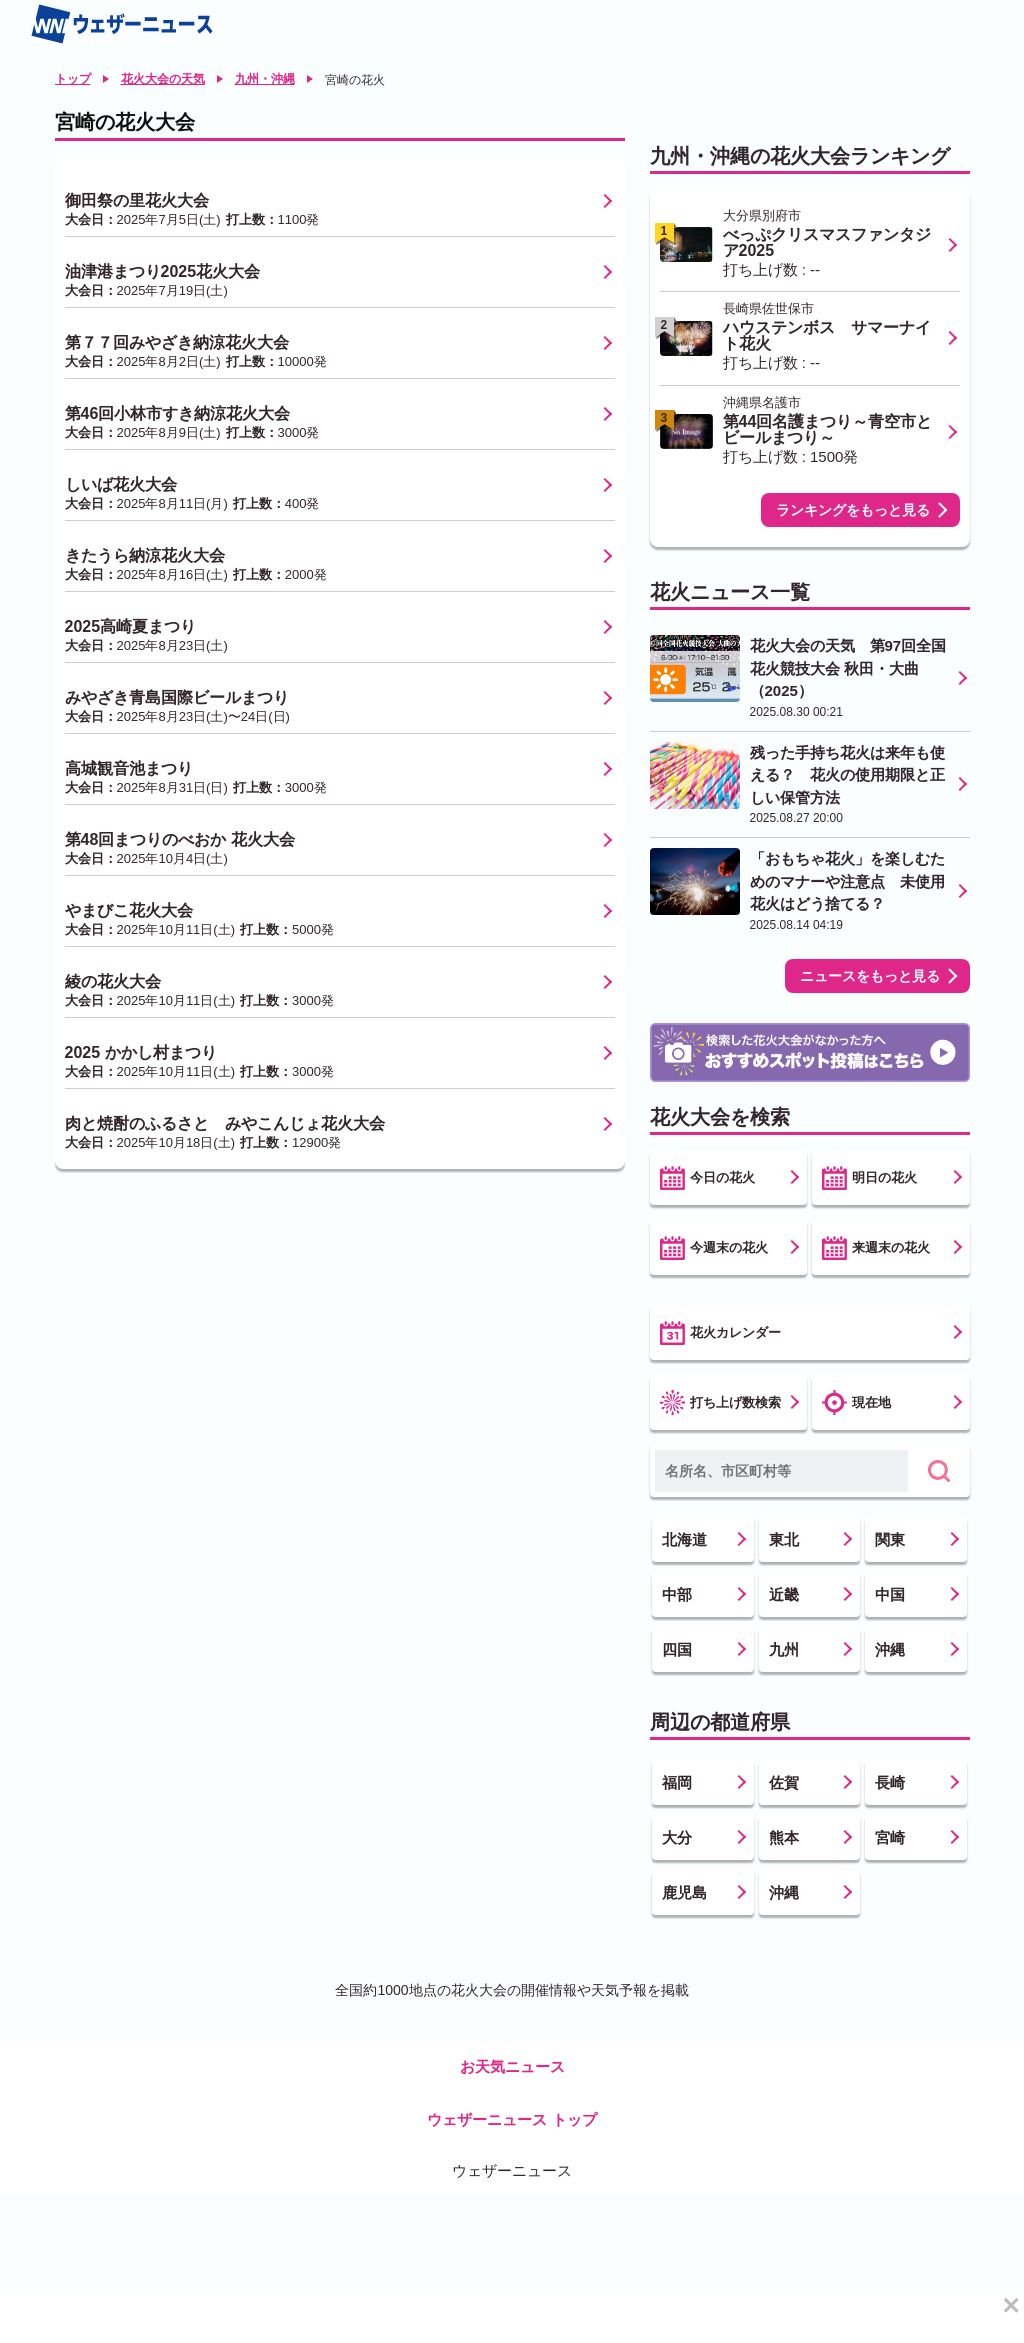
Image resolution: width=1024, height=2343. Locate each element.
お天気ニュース (512, 2066)
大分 (677, 1837)
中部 (677, 1594)
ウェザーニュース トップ (511, 2119)
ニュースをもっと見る (870, 976)
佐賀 (784, 1782)
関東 (890, 1539)
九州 (784, 1649)
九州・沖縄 (265, 79)
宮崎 (890, 1837)
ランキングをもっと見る (853, 510)
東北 (784, 1539)
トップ (73, 79)
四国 (677, 1649)
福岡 (677, 1782)
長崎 (890, 1782)
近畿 (784, 1594)
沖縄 (890, 1649)
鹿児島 (684, 1892)
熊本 (784, 1837)
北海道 (684, 1539)
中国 (890, 1594)
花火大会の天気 (163, 79)
